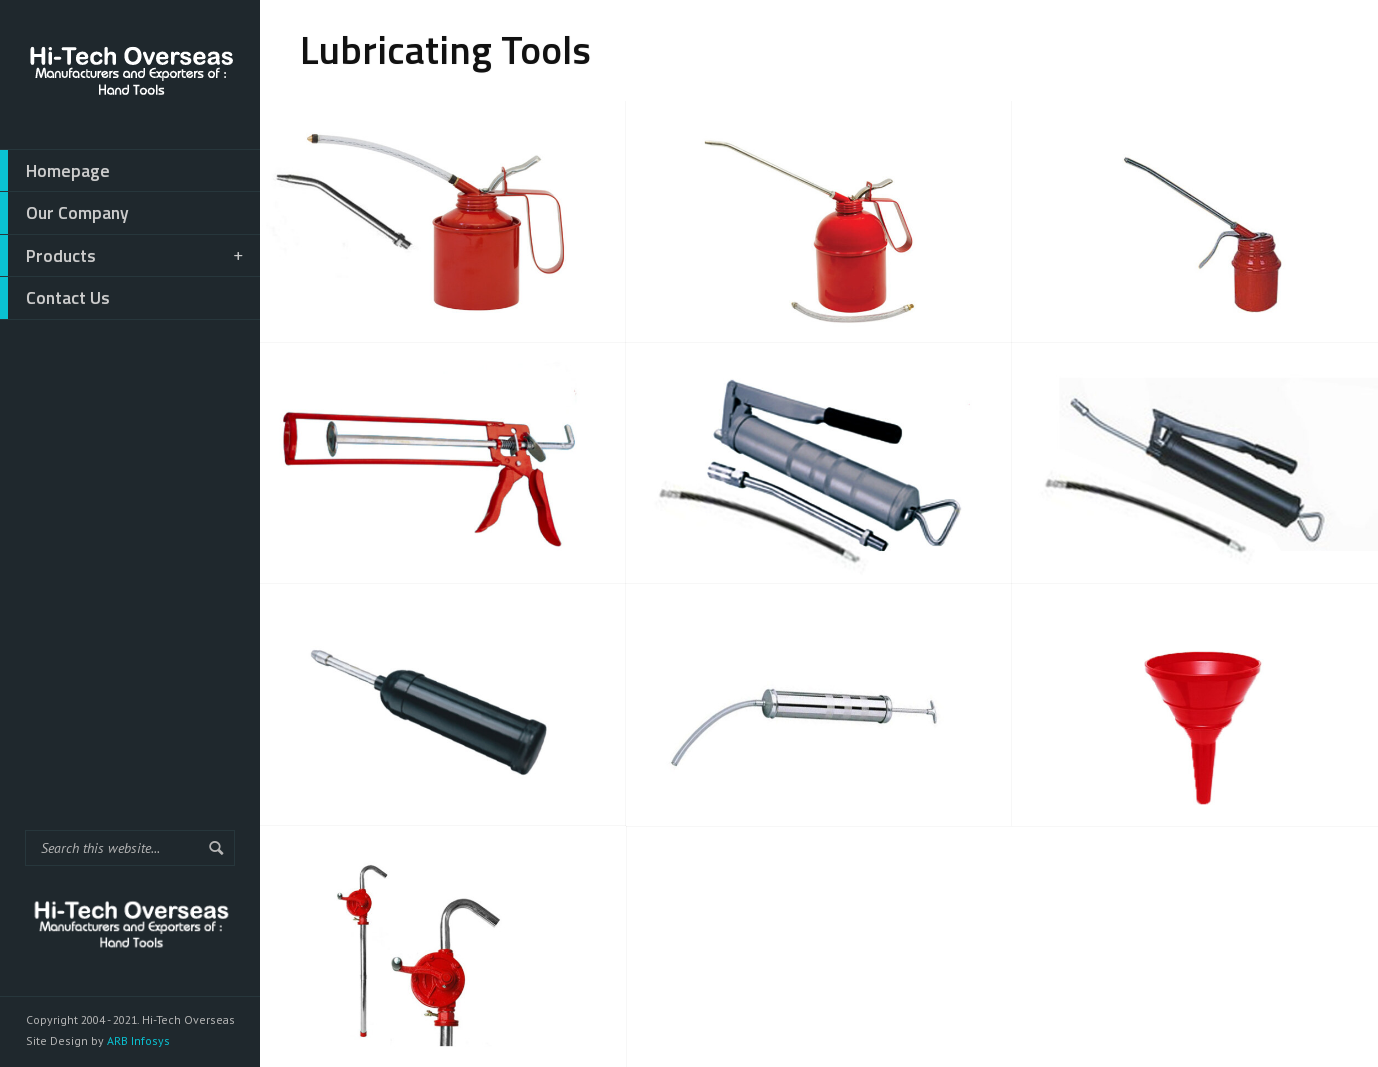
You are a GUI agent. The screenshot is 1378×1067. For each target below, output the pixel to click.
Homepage (55, 171)
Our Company (64, 213)
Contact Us (55, 298)
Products (123, 256)
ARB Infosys (137, 1040)
